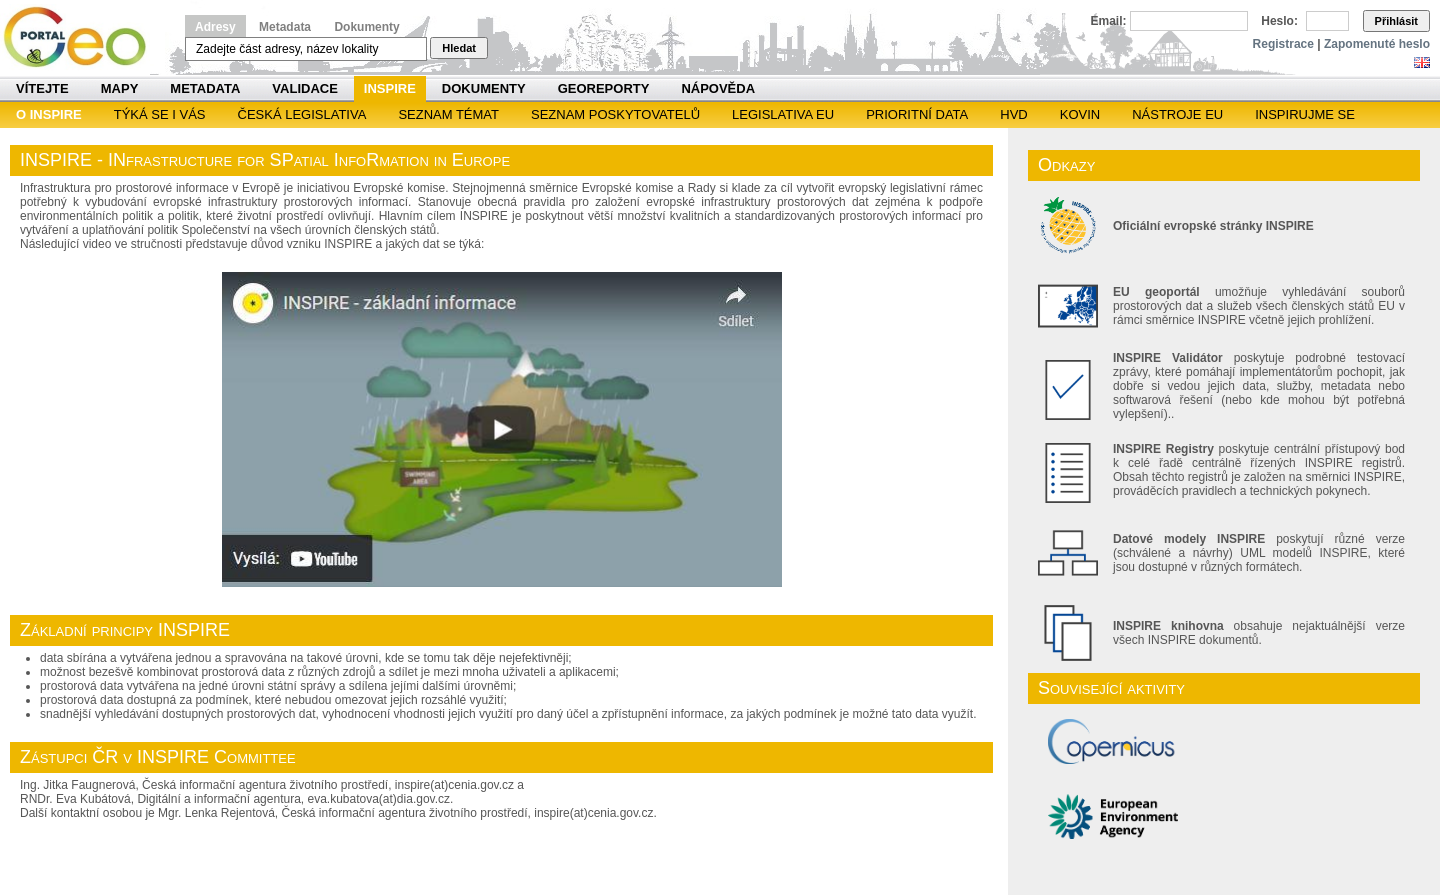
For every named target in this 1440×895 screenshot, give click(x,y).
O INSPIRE (49, 114)
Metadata (285, 27)
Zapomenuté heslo (1377, 44)
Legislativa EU (783, 114)
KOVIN (1080, 114)
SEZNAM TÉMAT (448, 114)
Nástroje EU (1177, 114)
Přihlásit (1396, 21)
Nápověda (718, 88)
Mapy (120, 88)
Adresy (215, 27)
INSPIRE (390, 88)
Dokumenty (366, 27)
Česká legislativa (302, 114)
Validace (304, 88)
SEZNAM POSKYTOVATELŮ (615, 114)
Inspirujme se (1305, 114)
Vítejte (42, 88)
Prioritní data (917, 114)
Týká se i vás (160, 114)
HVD (1013, 114)
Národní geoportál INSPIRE (82, 37)
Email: (1109, 21)
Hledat (459, 48)
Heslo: (1279, 21)
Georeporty (604, 88)
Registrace (1283, 44)
